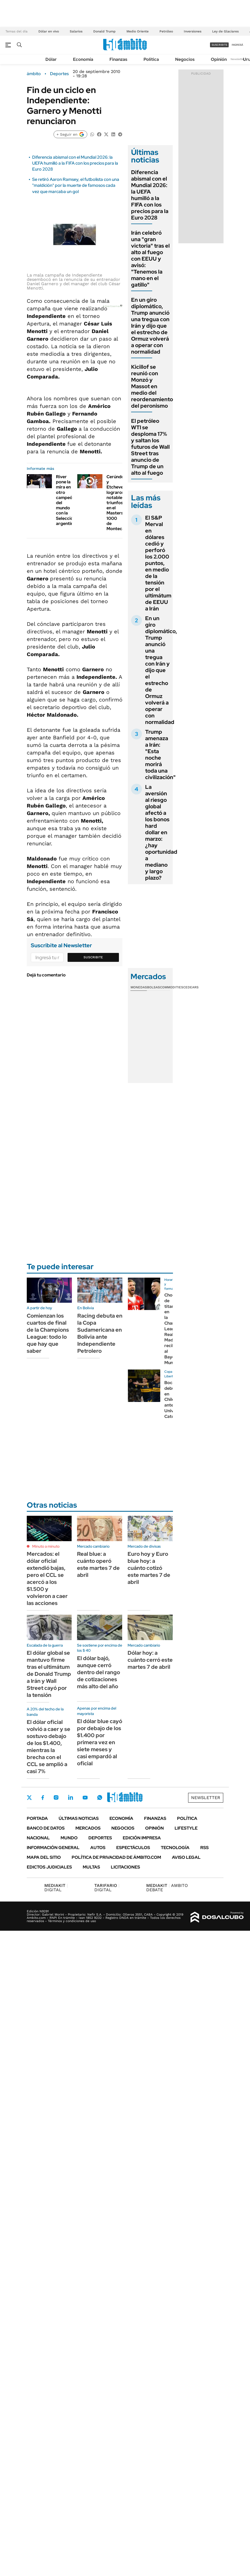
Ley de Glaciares (225, 31)
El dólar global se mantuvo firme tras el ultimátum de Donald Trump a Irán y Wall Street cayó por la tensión (49, 1674)
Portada (37, 1818)
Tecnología (175, 1847)
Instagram (56, 1797)
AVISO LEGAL (186, 1857)
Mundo (69, 1838)
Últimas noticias (79, 1818)
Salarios (76, 31)
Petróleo (166, 31)
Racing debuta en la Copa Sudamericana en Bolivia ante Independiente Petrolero (99, 1333)
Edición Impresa (142, 1838)
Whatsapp (99, 1797)
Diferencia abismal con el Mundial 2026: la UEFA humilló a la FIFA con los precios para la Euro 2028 (75, 163)
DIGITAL (56, 1887)
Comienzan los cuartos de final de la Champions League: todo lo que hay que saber (48, 1333)
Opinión (219, 59)
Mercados (88, 1828)
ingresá (237, 44)
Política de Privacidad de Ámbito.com (116, 1857)
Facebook (42, 1797)
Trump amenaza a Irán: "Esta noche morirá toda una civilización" (160, 754)
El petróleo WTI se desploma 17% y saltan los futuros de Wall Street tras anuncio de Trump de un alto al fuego (150, 446)
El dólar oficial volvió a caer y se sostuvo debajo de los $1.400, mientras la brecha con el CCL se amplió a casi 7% (48, 1747)
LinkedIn (70, 1797)
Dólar (51, 59)
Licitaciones (125, 1867)
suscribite (219, 44)
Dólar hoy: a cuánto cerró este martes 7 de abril (150, 1659)
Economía (83, 59)
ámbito (34, 74)
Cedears (191, 987)
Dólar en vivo (48, 31)
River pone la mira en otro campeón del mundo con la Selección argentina (66, 500)
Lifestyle (186, 1828)
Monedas (139, 987)
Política (151, 59)
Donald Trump (104, 31)
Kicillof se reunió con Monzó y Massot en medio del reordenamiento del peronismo (152, 386)
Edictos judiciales (49, 1867)
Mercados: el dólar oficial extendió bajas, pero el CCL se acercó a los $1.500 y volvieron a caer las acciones (47, 1578)
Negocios (185, 59)
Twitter (29, 1797)
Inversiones (192, 31)
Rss (204, 1847)
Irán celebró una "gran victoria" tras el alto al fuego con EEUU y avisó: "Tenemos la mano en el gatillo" (150, 258)
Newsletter (238, 59)
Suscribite (93, 957)
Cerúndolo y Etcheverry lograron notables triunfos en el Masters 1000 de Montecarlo (118, 502)
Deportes (59, 74)
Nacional (38, 1838)
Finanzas (118, 59)
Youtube (85, 1798)
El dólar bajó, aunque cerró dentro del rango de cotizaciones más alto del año (98, 1672)
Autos (97, 1847)
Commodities (171, 987)
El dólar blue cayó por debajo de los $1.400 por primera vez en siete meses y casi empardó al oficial (99, 1742)
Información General (53, 1847)
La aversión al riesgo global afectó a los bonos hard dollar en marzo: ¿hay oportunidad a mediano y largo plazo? (161, 832)
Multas (91, 1867)
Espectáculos (133, 1847)
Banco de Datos (46, 1828)
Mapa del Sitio (44, 1857)
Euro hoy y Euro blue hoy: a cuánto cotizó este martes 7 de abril (149, 1568)
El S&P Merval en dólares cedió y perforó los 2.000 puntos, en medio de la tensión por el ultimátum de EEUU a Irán (158, 563)
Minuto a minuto (45, 1546)
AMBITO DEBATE (167, 1887)
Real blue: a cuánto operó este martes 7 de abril (98, 1564)
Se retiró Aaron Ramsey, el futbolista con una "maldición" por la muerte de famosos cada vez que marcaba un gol (75, 185)
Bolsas (153, 987)
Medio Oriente (137, 31)
